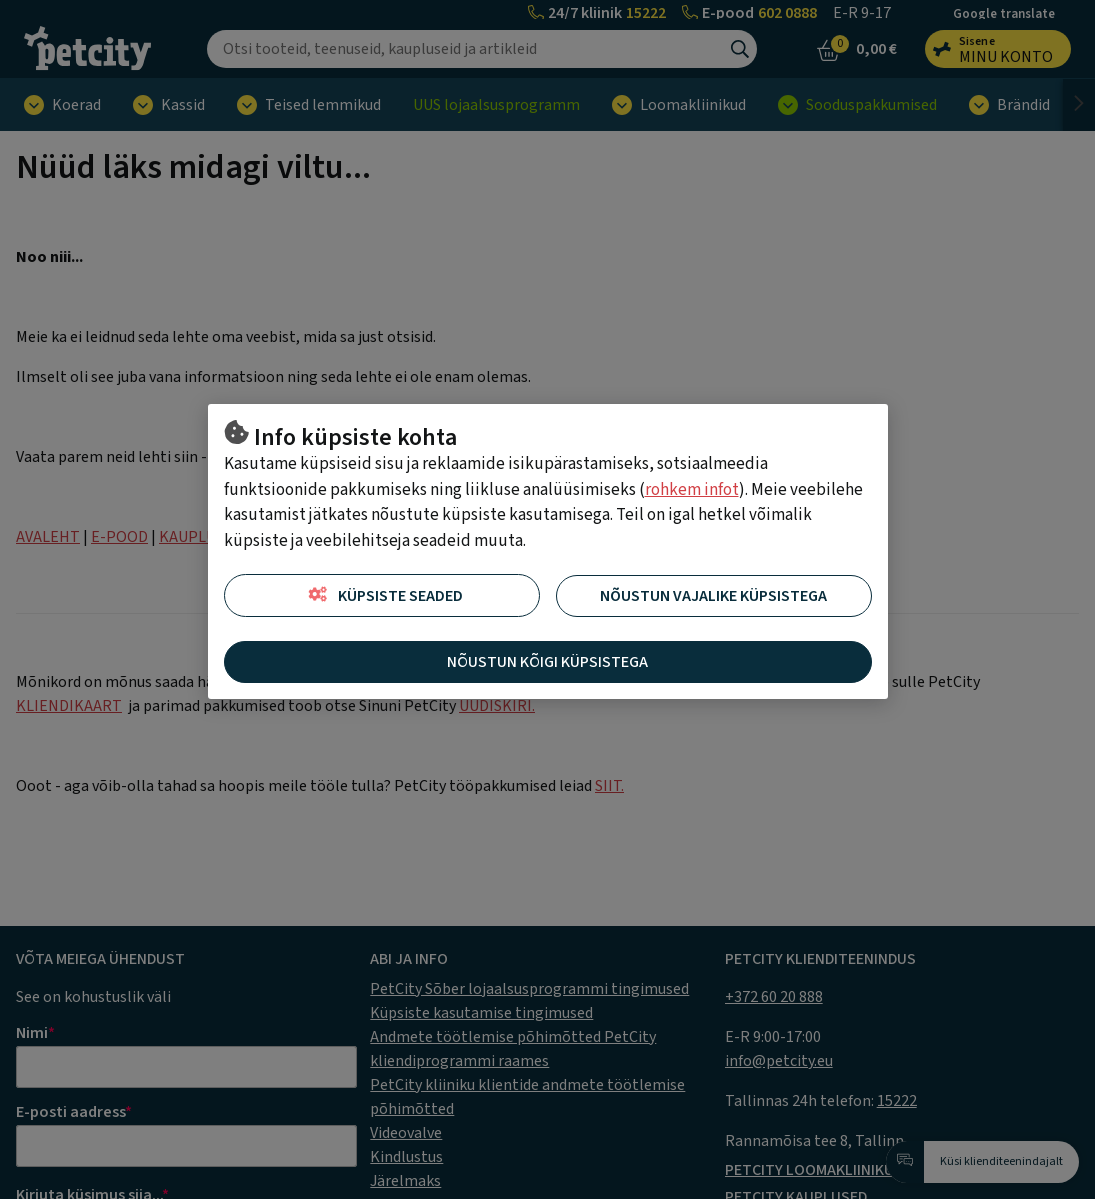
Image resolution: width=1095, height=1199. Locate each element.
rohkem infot (692, 490)
